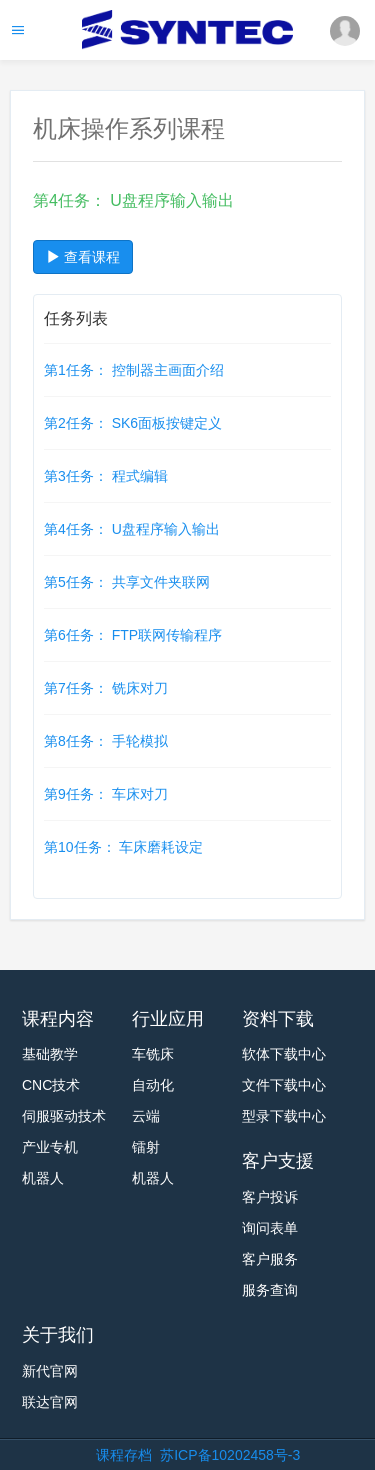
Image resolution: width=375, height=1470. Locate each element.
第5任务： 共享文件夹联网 (127, 582)
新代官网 (50, 1371)
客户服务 (270, 1259)
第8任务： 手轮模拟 (106, 741)
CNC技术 (51, 1085)
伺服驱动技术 (64, 1116)
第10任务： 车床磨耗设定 (123, 847)
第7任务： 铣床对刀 (106, 688)
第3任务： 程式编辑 (106, 476)
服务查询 (270, 1290)
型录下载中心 (284, 1116)
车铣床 (153, 1054)
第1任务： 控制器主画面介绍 (134, 370)
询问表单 (270, 1228)
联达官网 (50, 1402)
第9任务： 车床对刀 (106, 794)
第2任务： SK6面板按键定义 (133, 423)
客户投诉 (270, 1197)
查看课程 (83, 257)
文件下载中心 (284, 1085)
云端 (146, 1116)
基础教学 (50, 1054)
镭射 (146, 1147)
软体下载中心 (284, 1054)
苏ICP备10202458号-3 (230, 1455)
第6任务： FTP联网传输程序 (133, 635)
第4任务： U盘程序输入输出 (132, 529)
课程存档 (124, 1455)
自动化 (153, 1085)
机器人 (43, 1178)
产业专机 (50, 1147)
